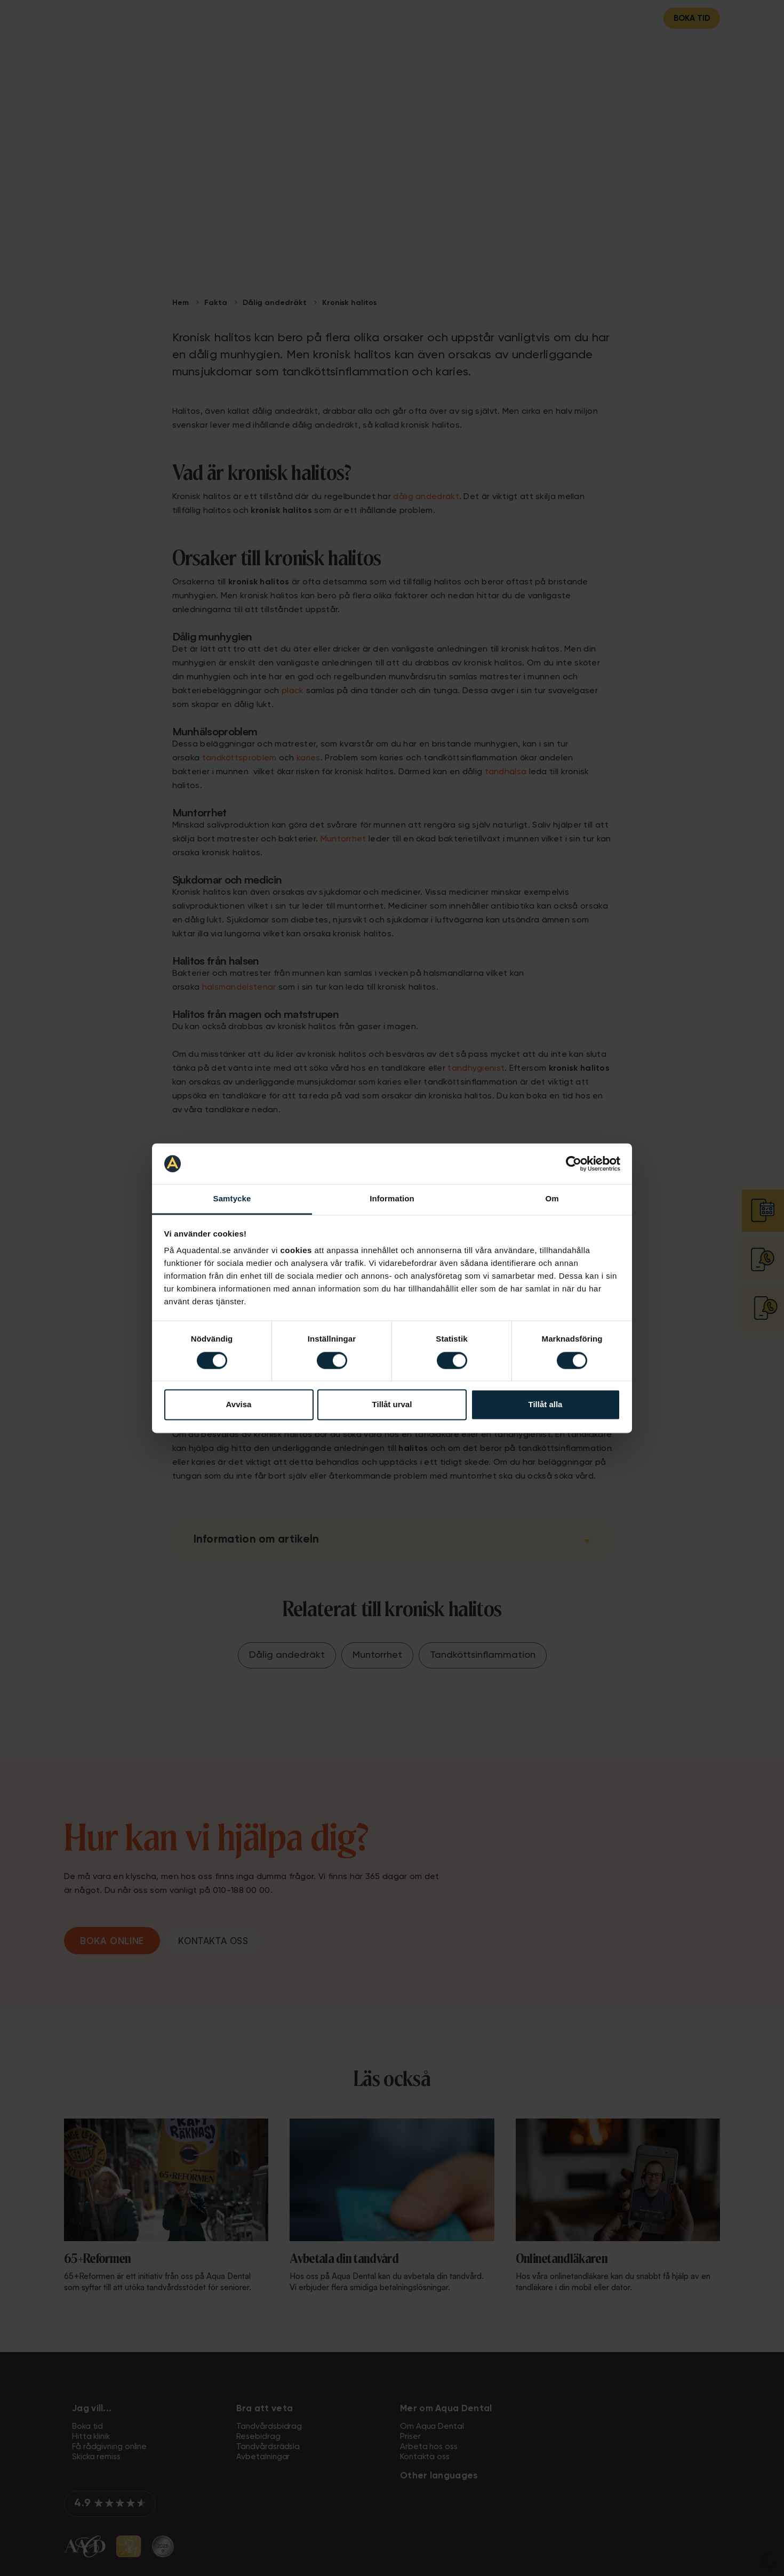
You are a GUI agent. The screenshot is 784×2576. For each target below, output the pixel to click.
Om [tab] (551, 1198)
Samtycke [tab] (232, 1198)
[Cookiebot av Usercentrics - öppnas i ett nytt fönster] (573, 1163)
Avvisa (239, 1404)
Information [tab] (392, 1198)
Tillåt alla (546, 1404)
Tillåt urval (392, 1404)
